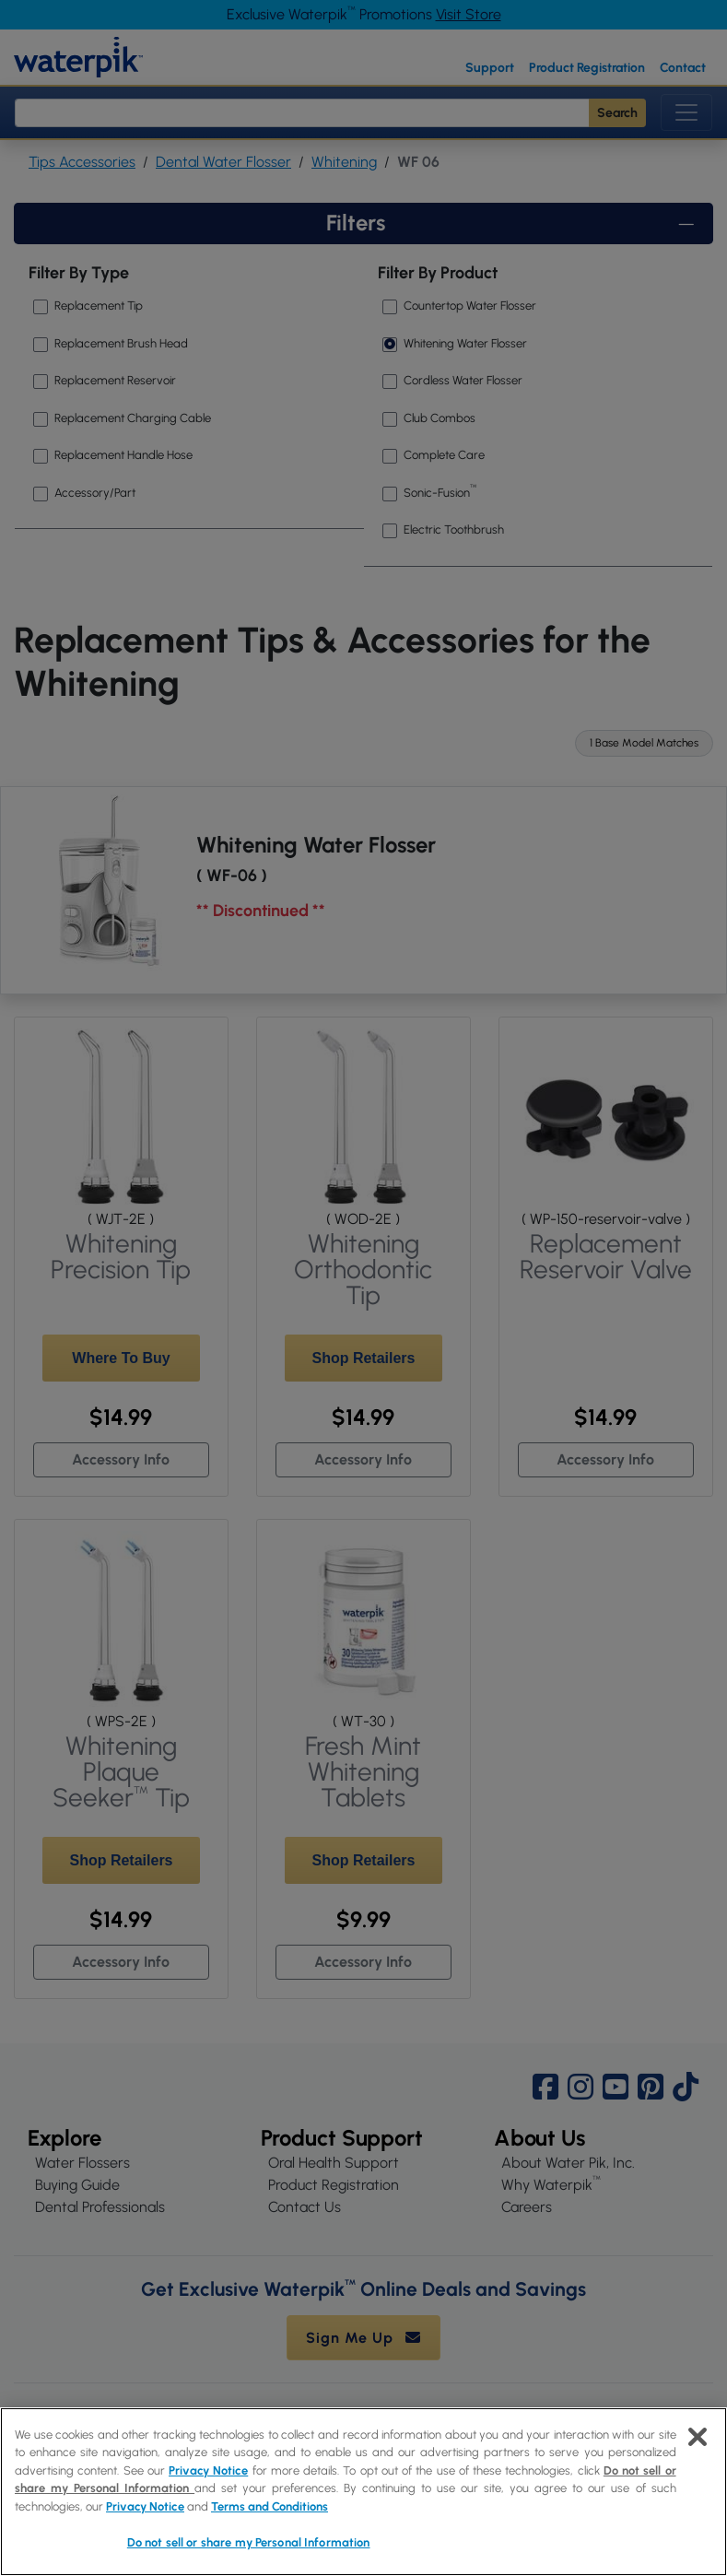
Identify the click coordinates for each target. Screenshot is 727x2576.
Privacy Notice (208, 2470)
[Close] (697, 2437)
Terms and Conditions (269, 2506)
